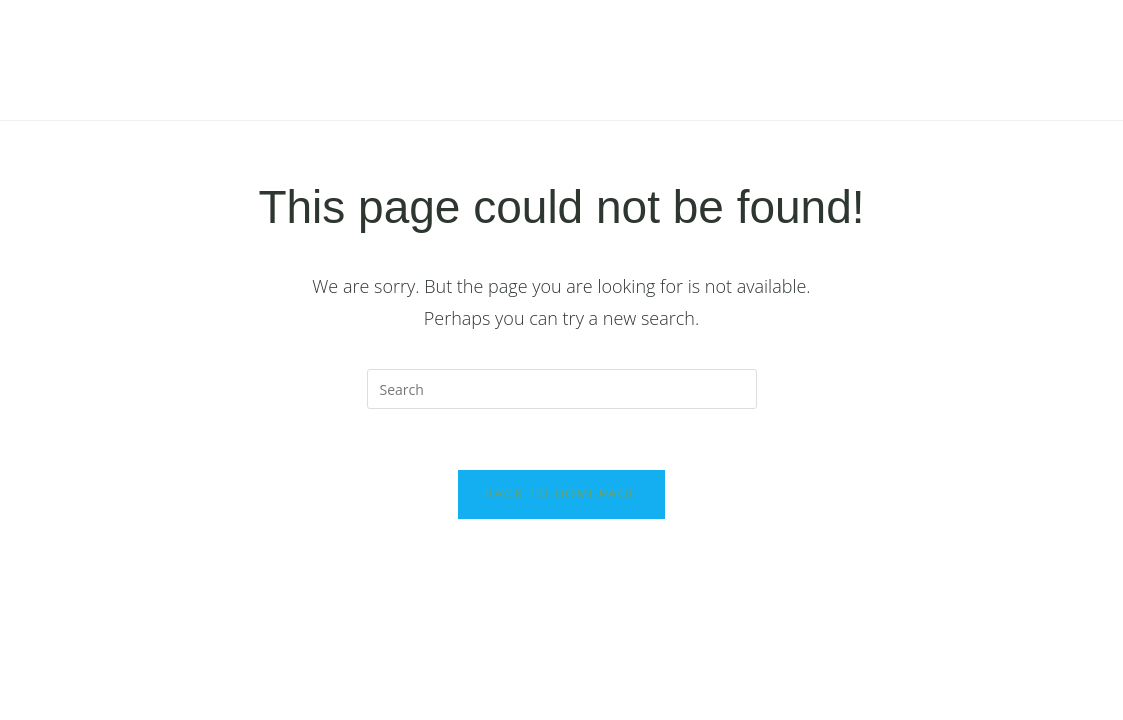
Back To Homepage (561, 493)
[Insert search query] (562, 389)
